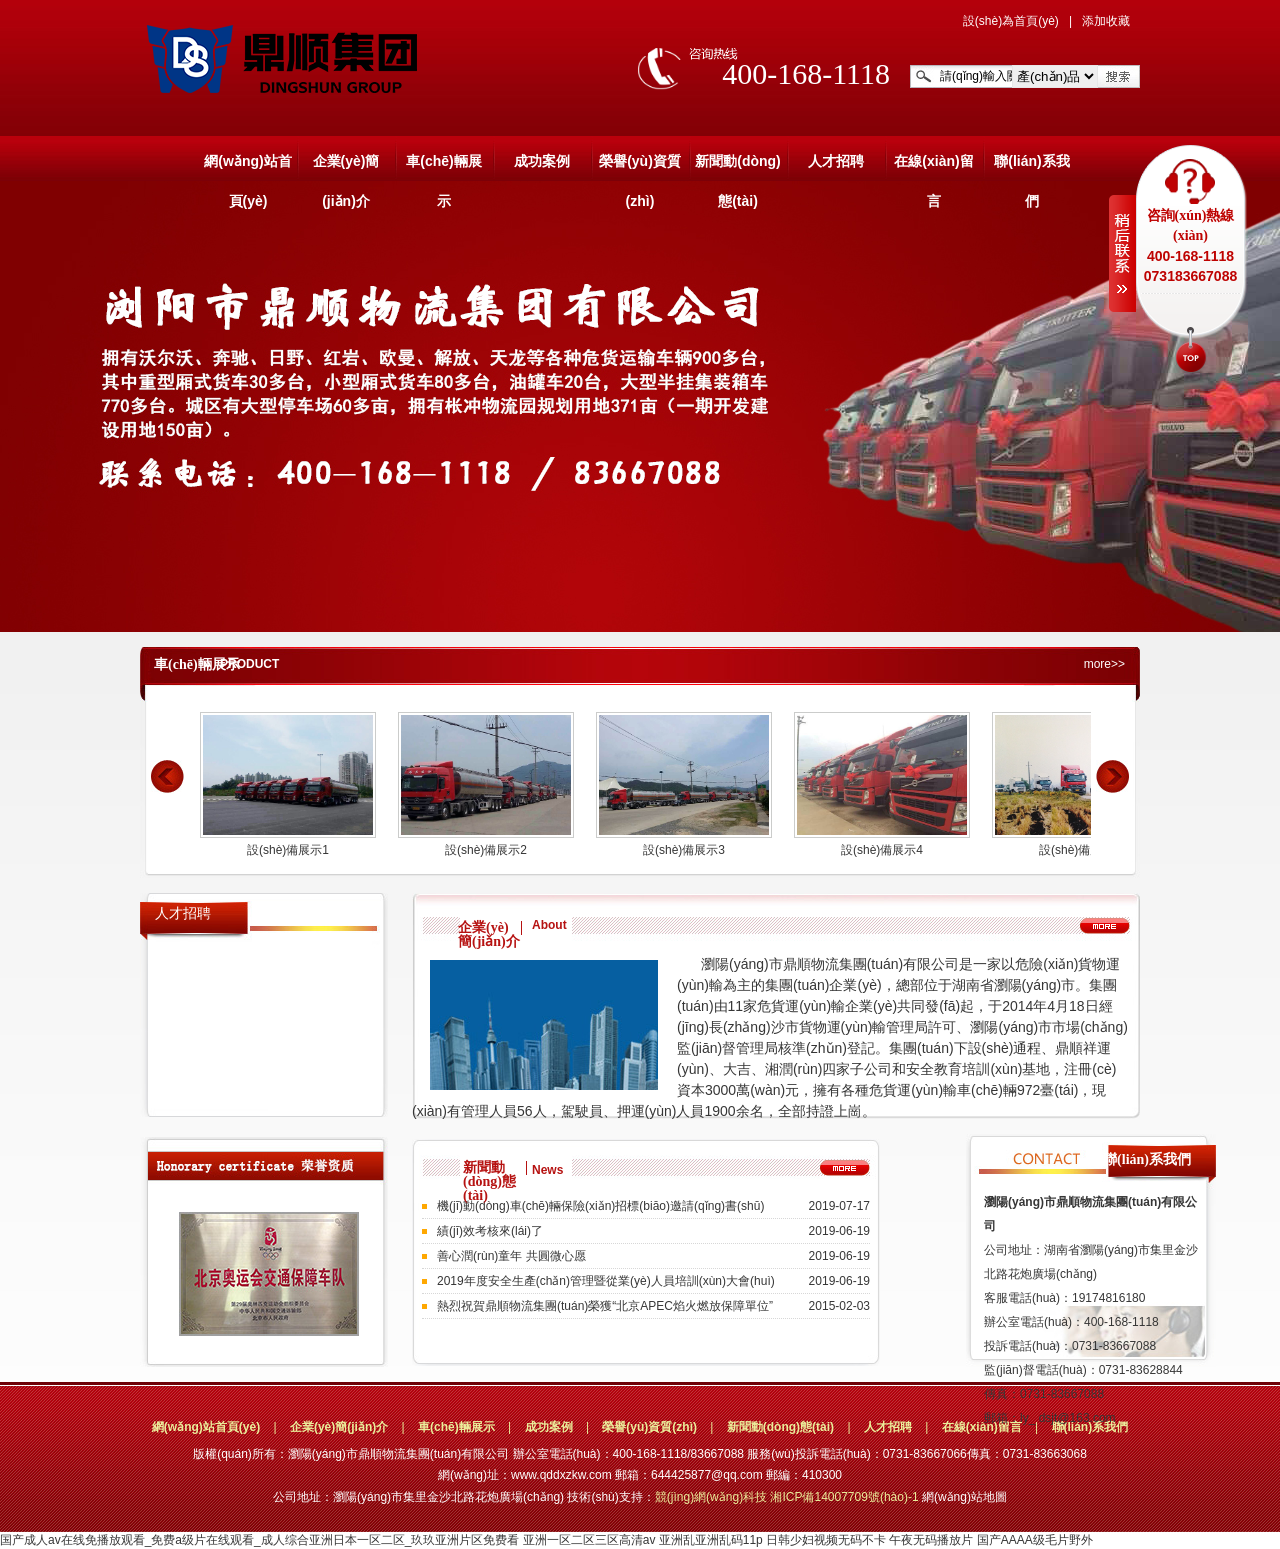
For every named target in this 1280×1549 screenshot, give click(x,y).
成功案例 (542, 161)
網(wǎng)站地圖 (964, 1497)
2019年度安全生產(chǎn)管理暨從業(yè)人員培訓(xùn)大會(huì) (606, 1281)
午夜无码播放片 (931, 1540)
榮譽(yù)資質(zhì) (640, 167)
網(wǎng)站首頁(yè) (247, 167)
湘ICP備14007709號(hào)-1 (845, 1497)
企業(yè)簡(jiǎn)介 (346, 167)
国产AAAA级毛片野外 (1035, 1540)
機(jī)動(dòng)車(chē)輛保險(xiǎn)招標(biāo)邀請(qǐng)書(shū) (600, 1206)
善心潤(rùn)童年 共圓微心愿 (511, 1256)
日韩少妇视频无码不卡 (826, 1540)
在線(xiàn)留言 (933, 167)
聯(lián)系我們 (1031, 167)
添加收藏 (1106, 21)
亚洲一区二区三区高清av (589, 1540)
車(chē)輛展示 (443, 167)
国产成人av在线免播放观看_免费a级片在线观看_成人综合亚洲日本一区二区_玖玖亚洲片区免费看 (259, 1540)
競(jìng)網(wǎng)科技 (711, 1497)
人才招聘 (836, 161)
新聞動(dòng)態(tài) (738, 167)
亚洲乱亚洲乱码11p (711, 1540)
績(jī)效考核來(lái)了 (490, 1231)
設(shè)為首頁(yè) (1011, 21)
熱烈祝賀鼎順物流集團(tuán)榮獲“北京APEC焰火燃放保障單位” (605, 1306)
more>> (1104, 664)
